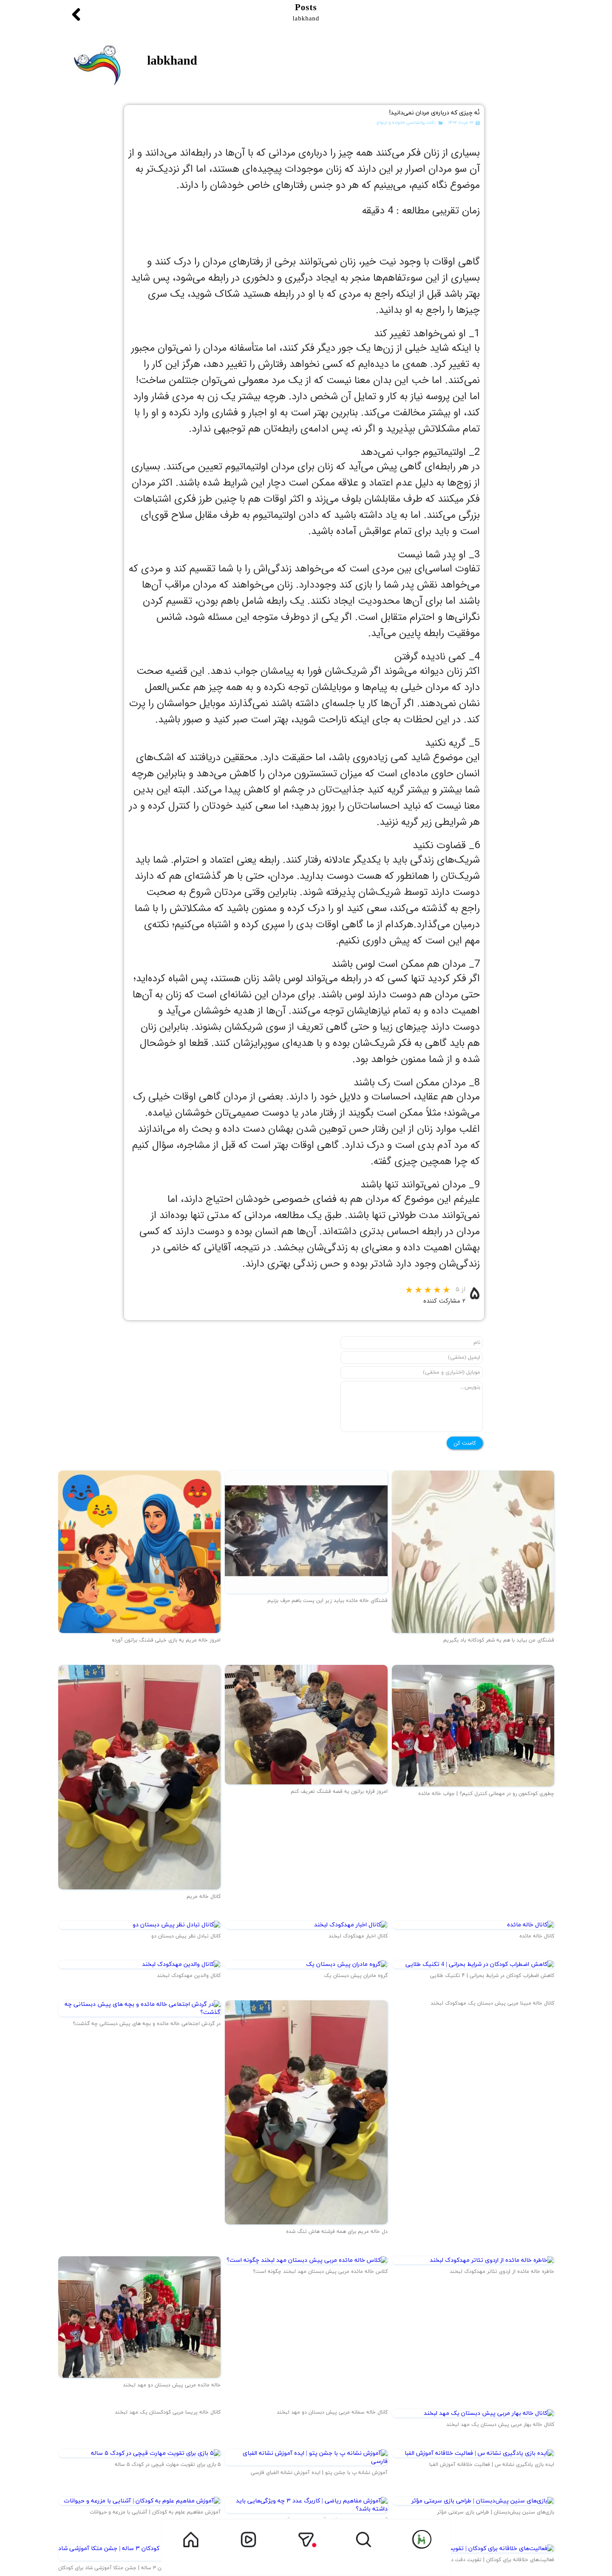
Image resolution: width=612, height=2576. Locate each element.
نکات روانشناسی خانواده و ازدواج (406, 122)
